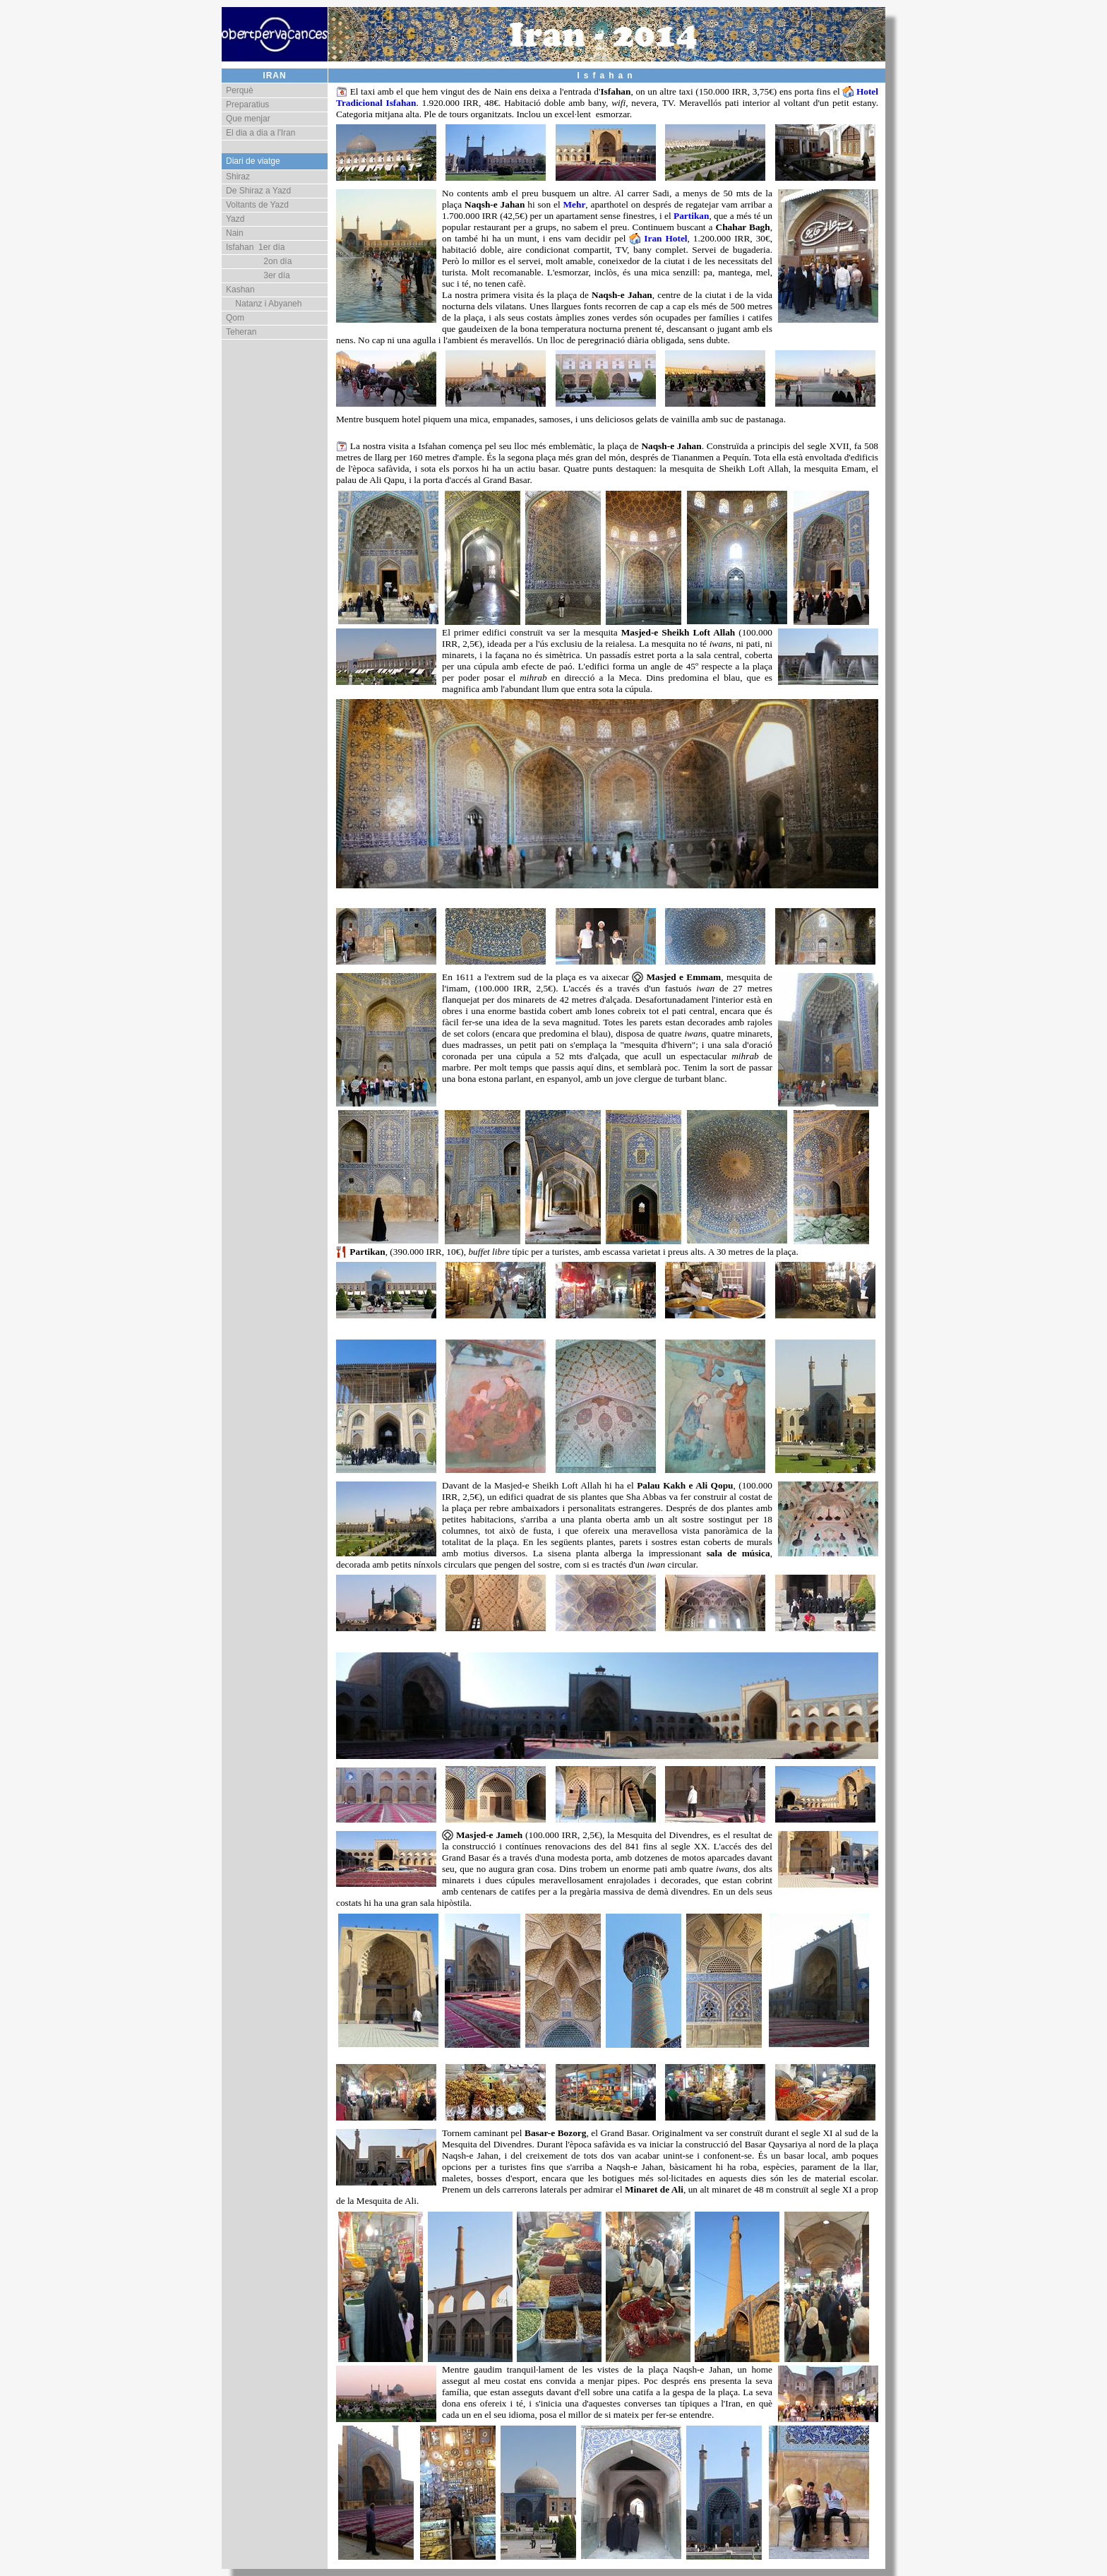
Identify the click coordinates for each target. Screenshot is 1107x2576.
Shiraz (238, 176)
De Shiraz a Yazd (258, 191)
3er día (258, 275)
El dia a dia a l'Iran (260, 133)
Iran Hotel (665, 238)
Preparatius (247, 104)
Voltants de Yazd (257, 205)
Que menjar (248, 119)
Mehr (574, 204)
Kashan (240, 289)
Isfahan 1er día (255, 247)
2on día (259, 261)
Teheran (241, 332)
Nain (235, 233)
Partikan (691, 215)
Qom (235, 318)
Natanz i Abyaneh (263, 304)
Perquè (239, 90)
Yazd (235, 219)
